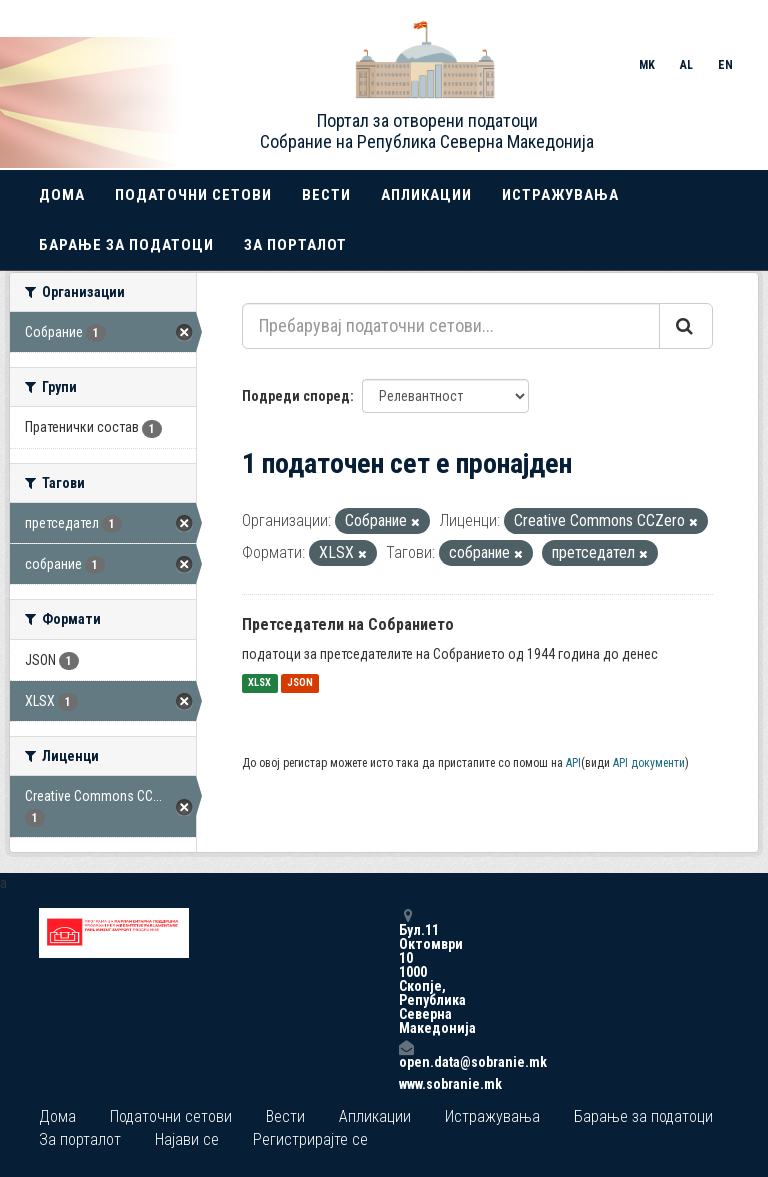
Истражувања (560, 195)
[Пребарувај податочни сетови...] (451, 326)
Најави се (187, 1139)
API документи (649, 763)
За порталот (295, 245)
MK (647, 65)
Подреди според (296, 396)
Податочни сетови (193, 195)
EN (725, 65)
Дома (62, 195)
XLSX (259, 683)
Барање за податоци (126, 245)
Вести (326, 195)
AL (686, 65)
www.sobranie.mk (406, 1084)
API (573, 763)
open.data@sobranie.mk (406, 1054)
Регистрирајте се (310, 1139)
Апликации (426, 195)
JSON (300, 683)
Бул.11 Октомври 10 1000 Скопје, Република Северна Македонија (406, 971)
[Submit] (686, 326)
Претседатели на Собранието (348, 624)
